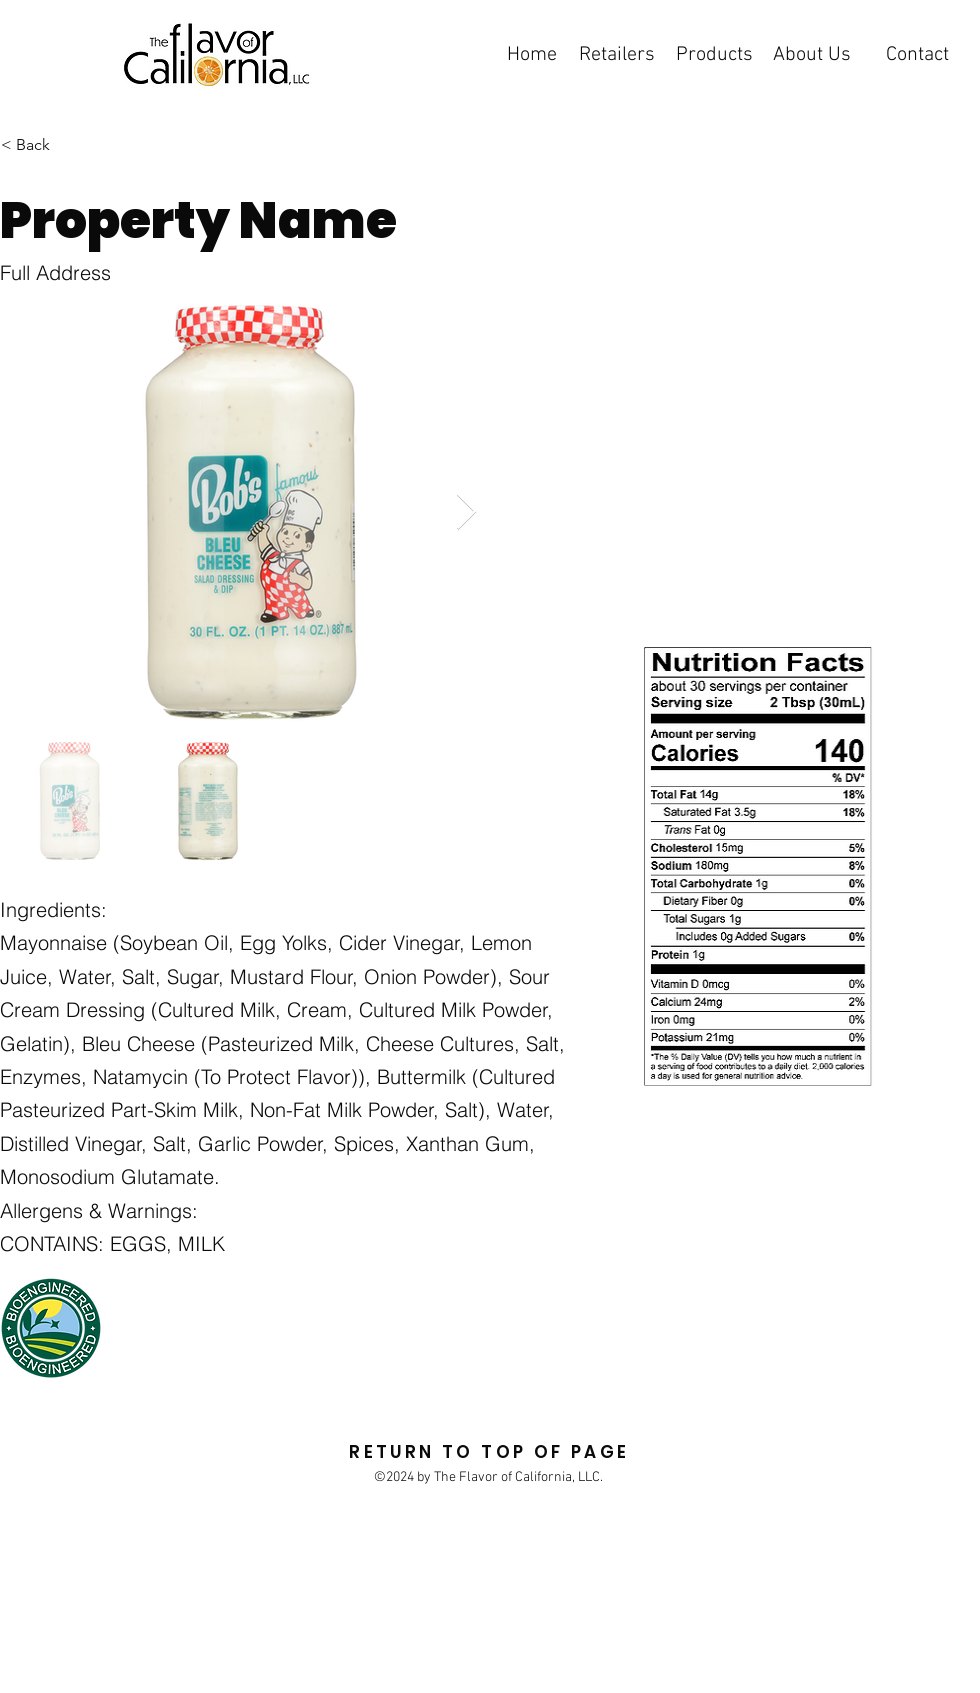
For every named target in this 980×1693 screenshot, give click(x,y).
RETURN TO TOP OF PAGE (489, 1452)
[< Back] (102, 145)
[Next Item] (466, 512)
